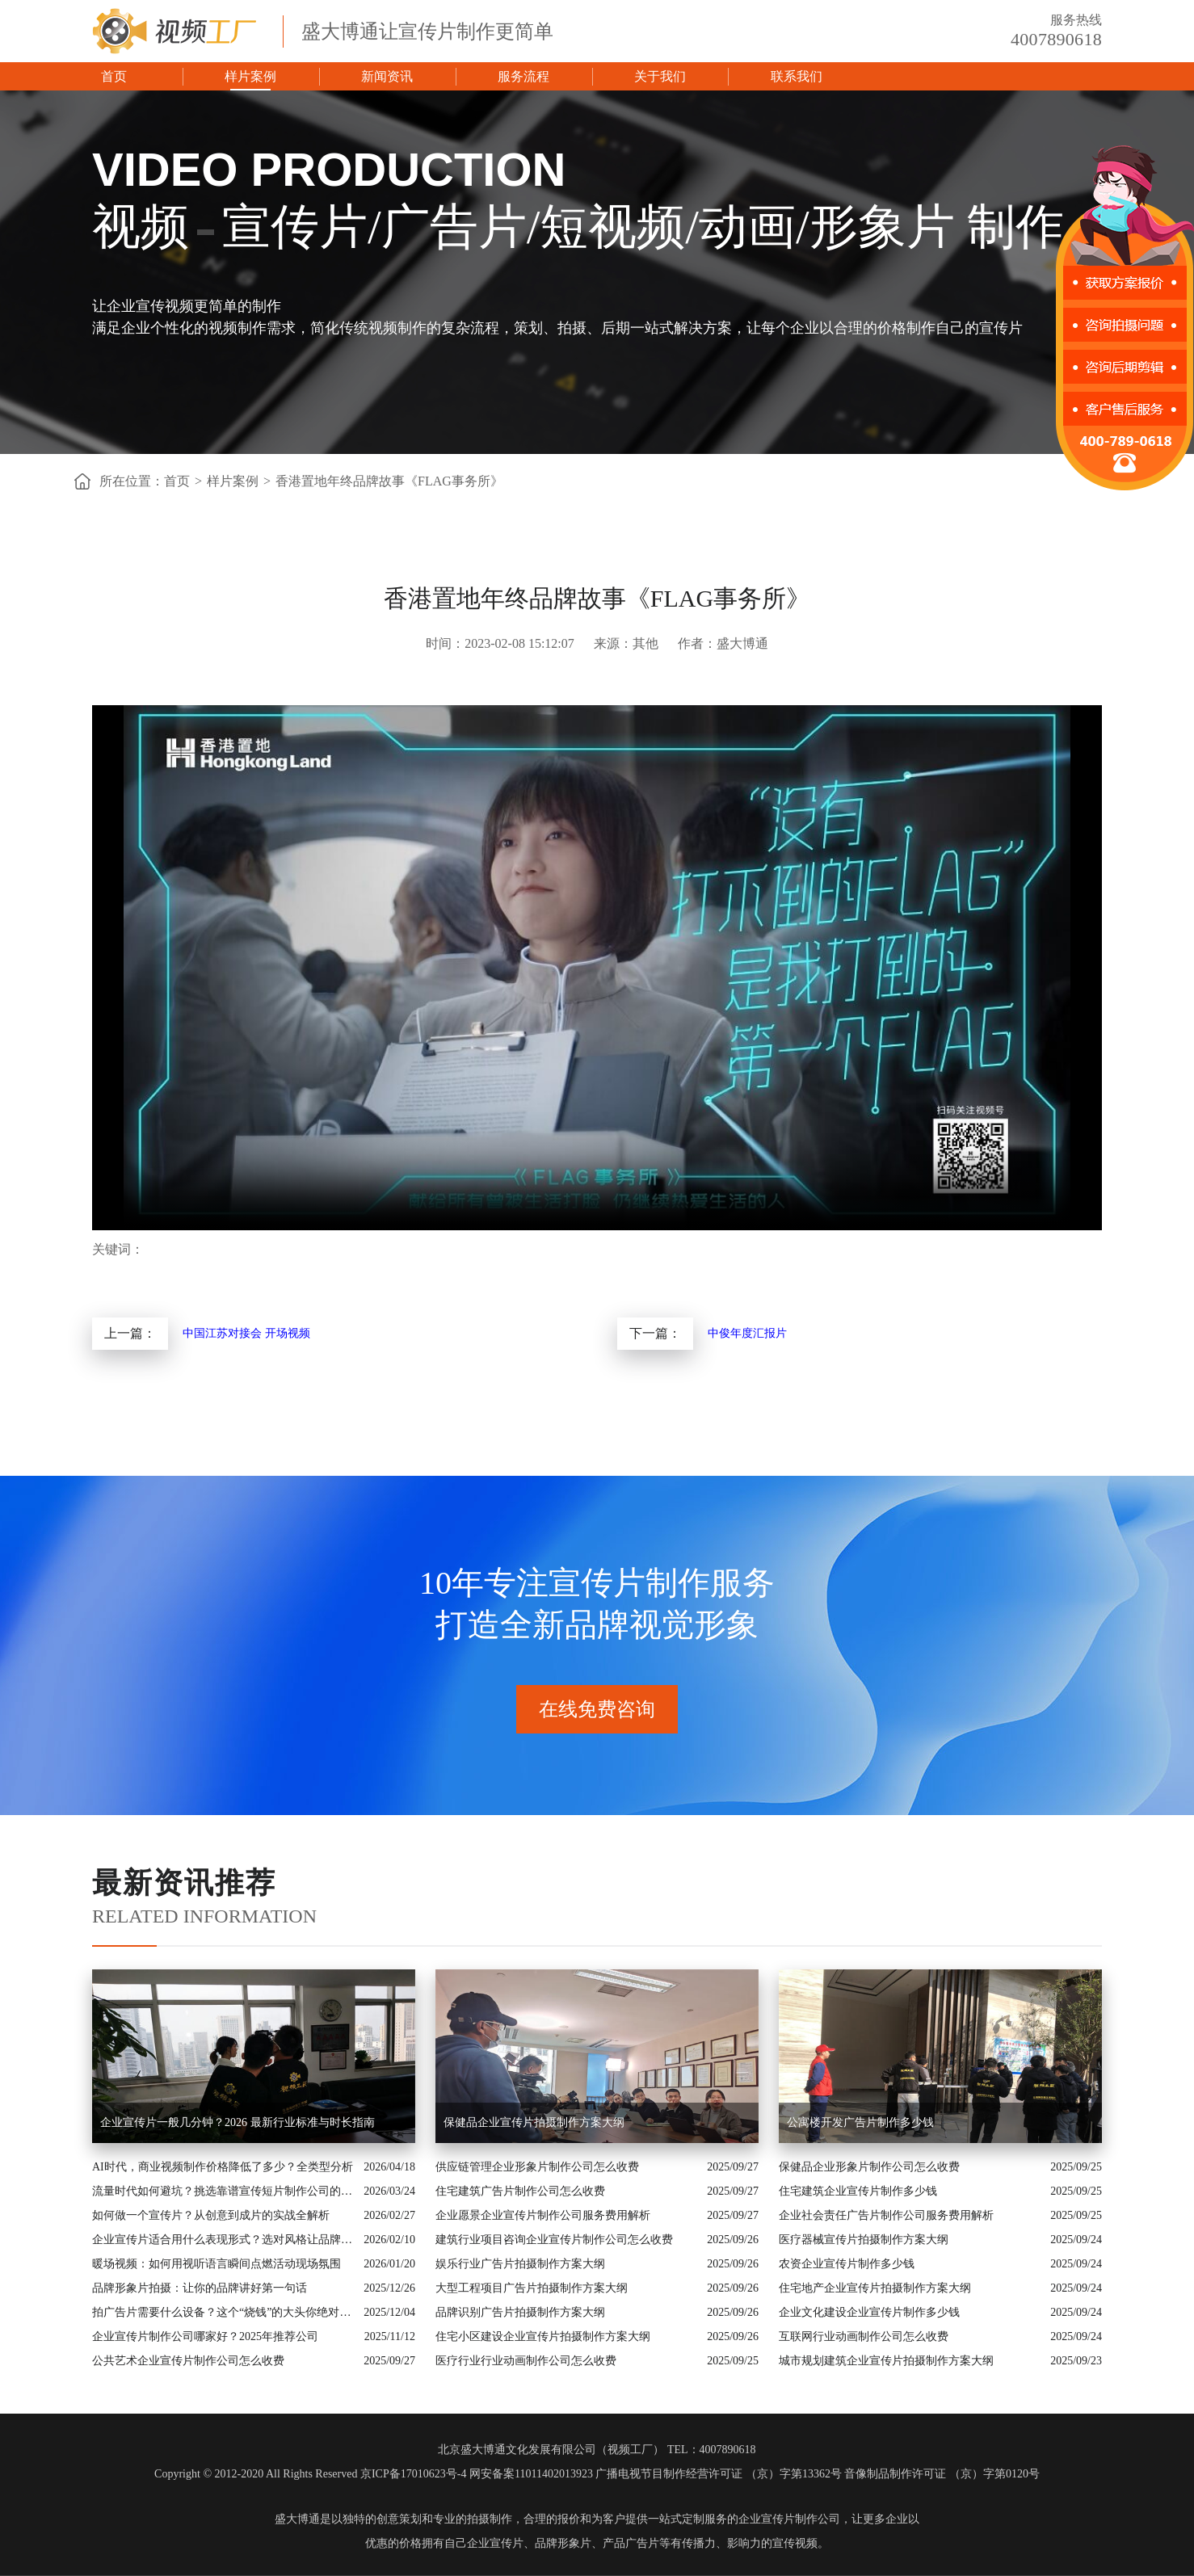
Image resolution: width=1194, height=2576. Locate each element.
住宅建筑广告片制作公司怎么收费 (520, 2191)
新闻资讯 (387, 76)
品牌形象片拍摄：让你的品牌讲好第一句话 (199, 2288)
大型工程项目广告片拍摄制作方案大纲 (531, 2288)
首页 (114, 76)
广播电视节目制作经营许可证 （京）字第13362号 (718, 2474)
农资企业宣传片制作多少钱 (846, 2264)
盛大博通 (297, 2519)
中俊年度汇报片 (747, 1333)
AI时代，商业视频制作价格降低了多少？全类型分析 (222, 2167)
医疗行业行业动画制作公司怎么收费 (525, 2361)
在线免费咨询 (597, 1709)
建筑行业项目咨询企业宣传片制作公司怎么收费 (554, 2240)
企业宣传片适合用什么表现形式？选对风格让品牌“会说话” (223, 2240)
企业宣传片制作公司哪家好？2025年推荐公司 (205, 2336)
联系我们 (796, 76)
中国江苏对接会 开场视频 (246, 1333)
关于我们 (660, 76)
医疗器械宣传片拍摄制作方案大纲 (863, 2240)
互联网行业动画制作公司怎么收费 (863, 2336)
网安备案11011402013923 (531, 2474)
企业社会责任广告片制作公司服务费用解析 (886, 2215)
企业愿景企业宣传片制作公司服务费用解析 (542, 2215)
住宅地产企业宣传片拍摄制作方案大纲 (875, 2288)
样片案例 (250, 76)
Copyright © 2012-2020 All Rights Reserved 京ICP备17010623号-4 (310, 2474)
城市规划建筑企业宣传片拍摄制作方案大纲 (886, 2361)
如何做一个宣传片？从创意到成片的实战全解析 (211, 2215)
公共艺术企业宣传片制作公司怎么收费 (188, 2361)
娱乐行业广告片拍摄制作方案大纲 (520, 2264)
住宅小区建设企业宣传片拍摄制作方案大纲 (542, 2336)
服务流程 (523, 76)
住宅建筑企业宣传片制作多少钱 (858, 2191)
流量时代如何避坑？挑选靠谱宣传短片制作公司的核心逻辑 (223, 2191)
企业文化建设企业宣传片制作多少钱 (869, 2312)
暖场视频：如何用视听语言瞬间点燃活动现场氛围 (216, 2264)
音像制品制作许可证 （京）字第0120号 (942, 2474)
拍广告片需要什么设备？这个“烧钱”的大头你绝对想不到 (223, 2312)
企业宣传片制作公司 (789, 2519)
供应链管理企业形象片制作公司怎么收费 (537, 2167)
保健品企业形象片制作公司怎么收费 (869, 2167)
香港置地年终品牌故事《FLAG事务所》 (389, 481)
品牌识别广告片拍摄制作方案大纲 (520, 2312)
